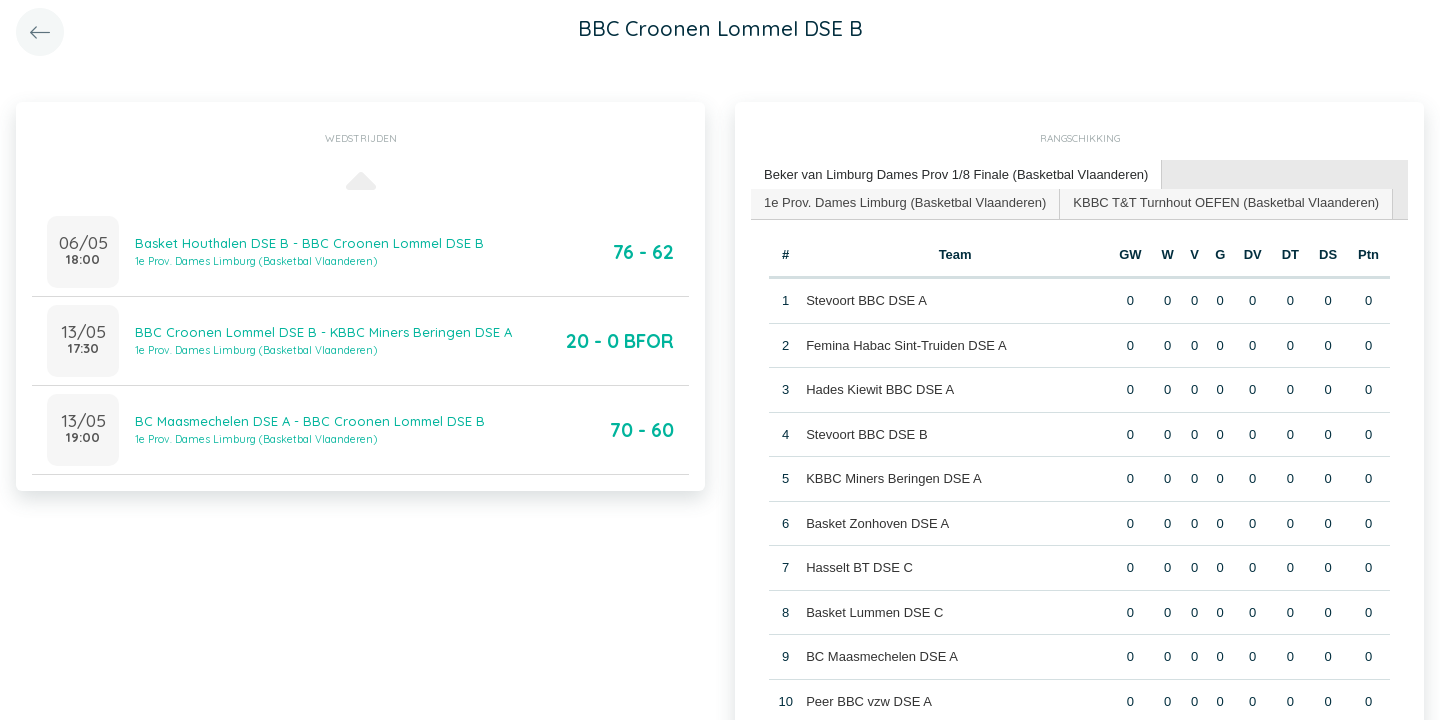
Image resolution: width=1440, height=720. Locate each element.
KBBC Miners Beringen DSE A (894, 478)
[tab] (956, 175)
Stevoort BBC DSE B (866, 434)
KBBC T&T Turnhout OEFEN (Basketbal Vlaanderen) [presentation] (1226, 202)
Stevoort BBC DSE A (866, 300)
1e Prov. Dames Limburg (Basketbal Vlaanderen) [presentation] (905, 202)
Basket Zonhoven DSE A (877, 523)
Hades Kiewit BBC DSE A (880, 389)
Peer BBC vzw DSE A (869, 701)
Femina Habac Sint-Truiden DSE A (906, 345)
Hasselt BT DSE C (859, 567)
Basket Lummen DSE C (874, 612)
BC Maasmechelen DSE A (882, 656)
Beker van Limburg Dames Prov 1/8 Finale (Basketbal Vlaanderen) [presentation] (956, 174)
